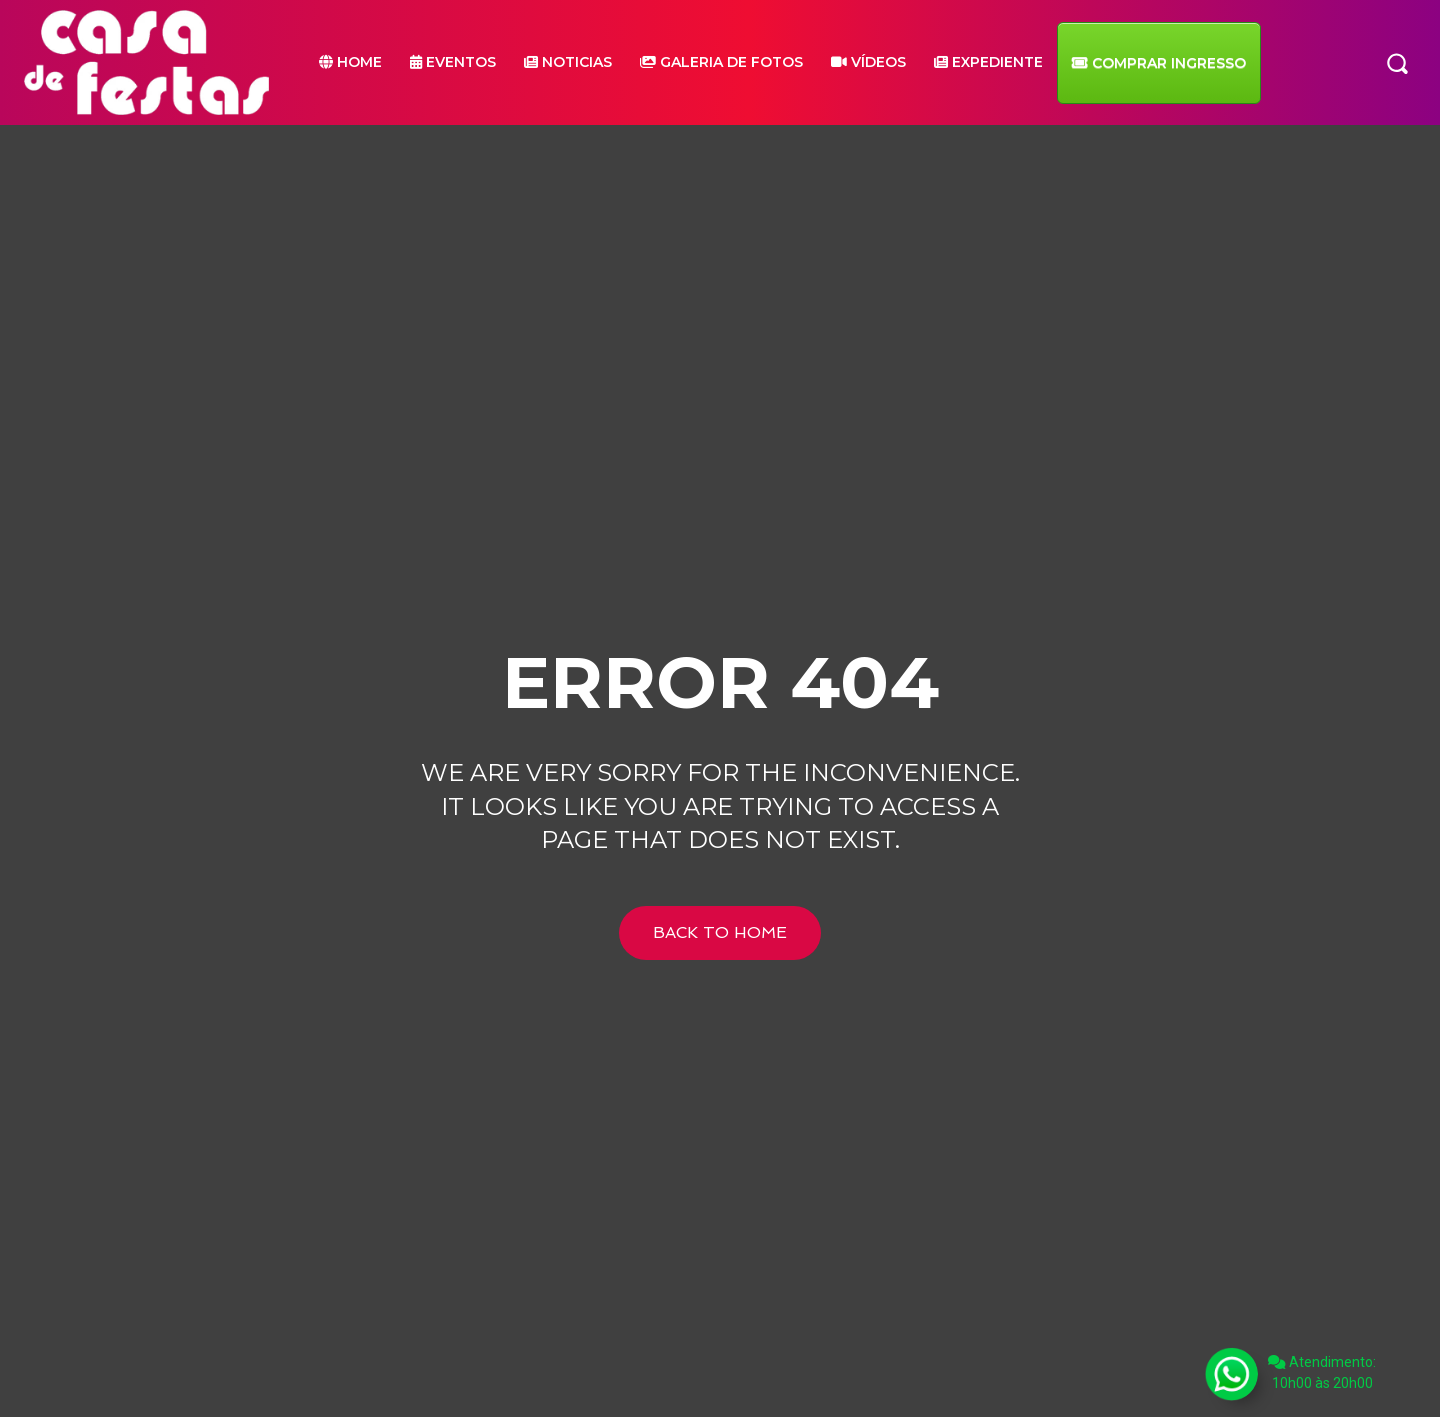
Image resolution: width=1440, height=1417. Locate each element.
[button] (1397, 62)
